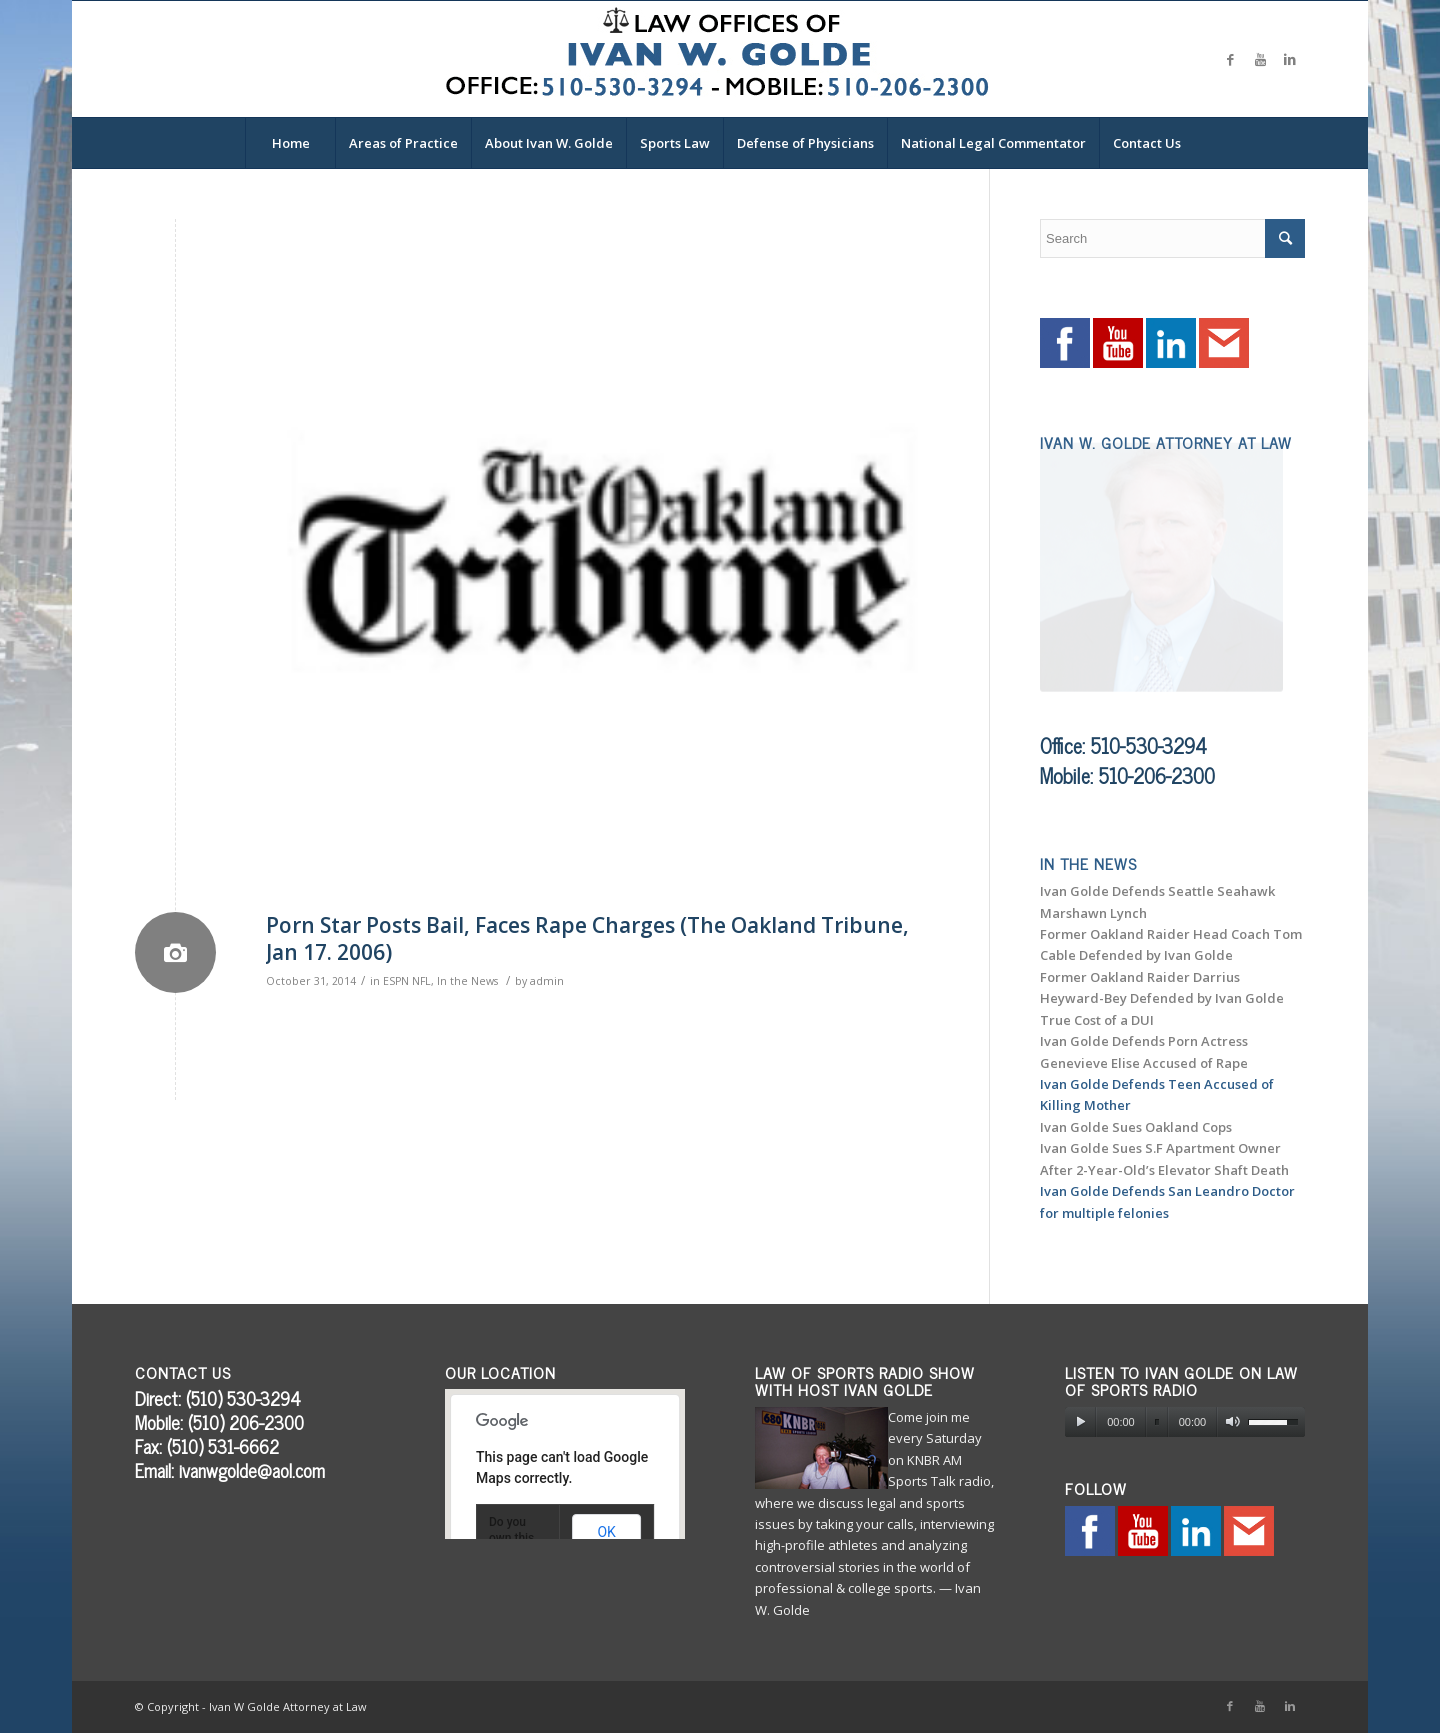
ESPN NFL (407, 981)
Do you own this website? (513, 1538)
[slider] (1157, 1422)
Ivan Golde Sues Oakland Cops (1136, 1127)
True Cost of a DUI (1097, 1020)
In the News (467, 981)
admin (547, 981)
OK (606, 1532)
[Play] (1080, 1422)
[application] (1185, 1422)
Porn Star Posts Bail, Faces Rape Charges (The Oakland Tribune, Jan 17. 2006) (587, 938)
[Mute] (1232, 1422)
